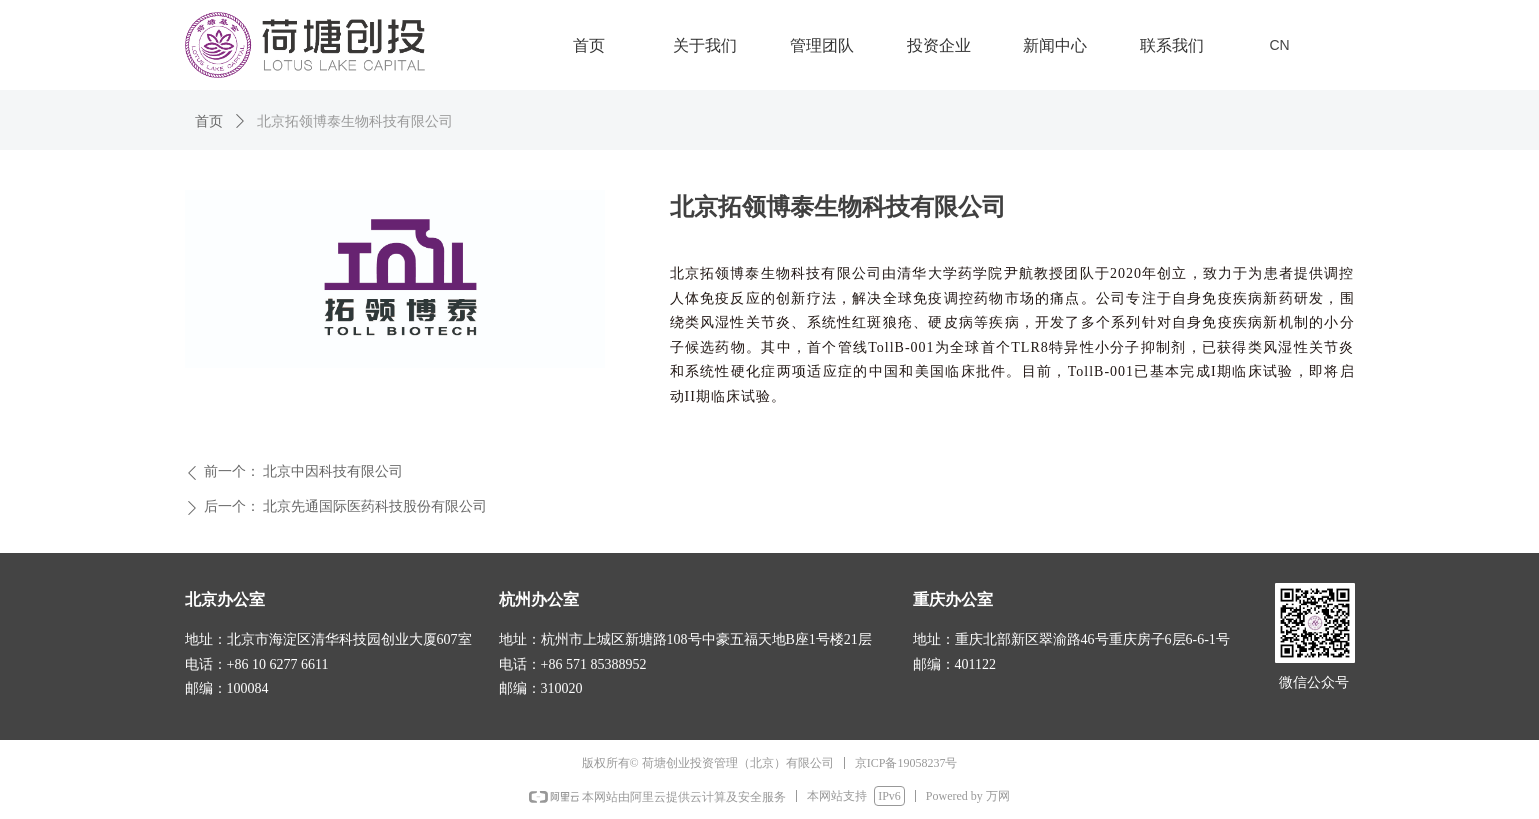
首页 (209, 121)
